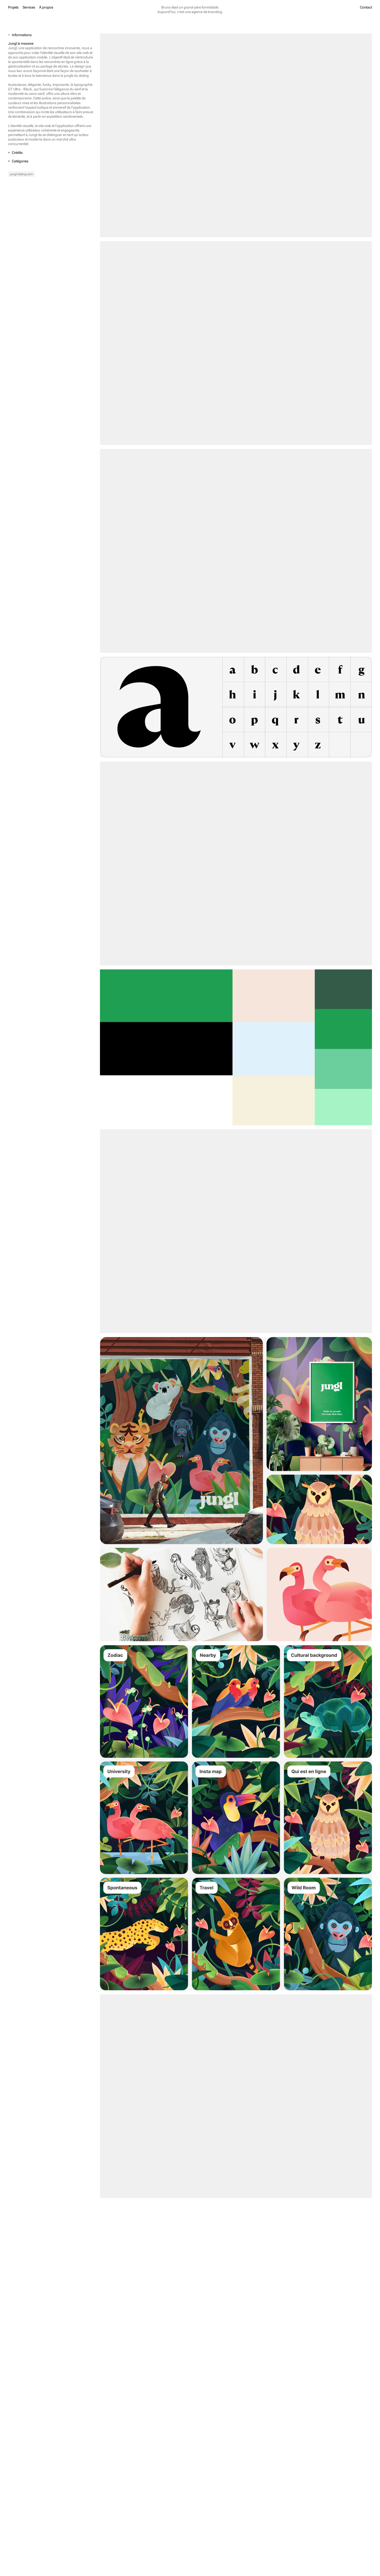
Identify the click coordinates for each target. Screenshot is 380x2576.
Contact (366, 7)
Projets (13, 7)
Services (29, 7)
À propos (46, 7)
